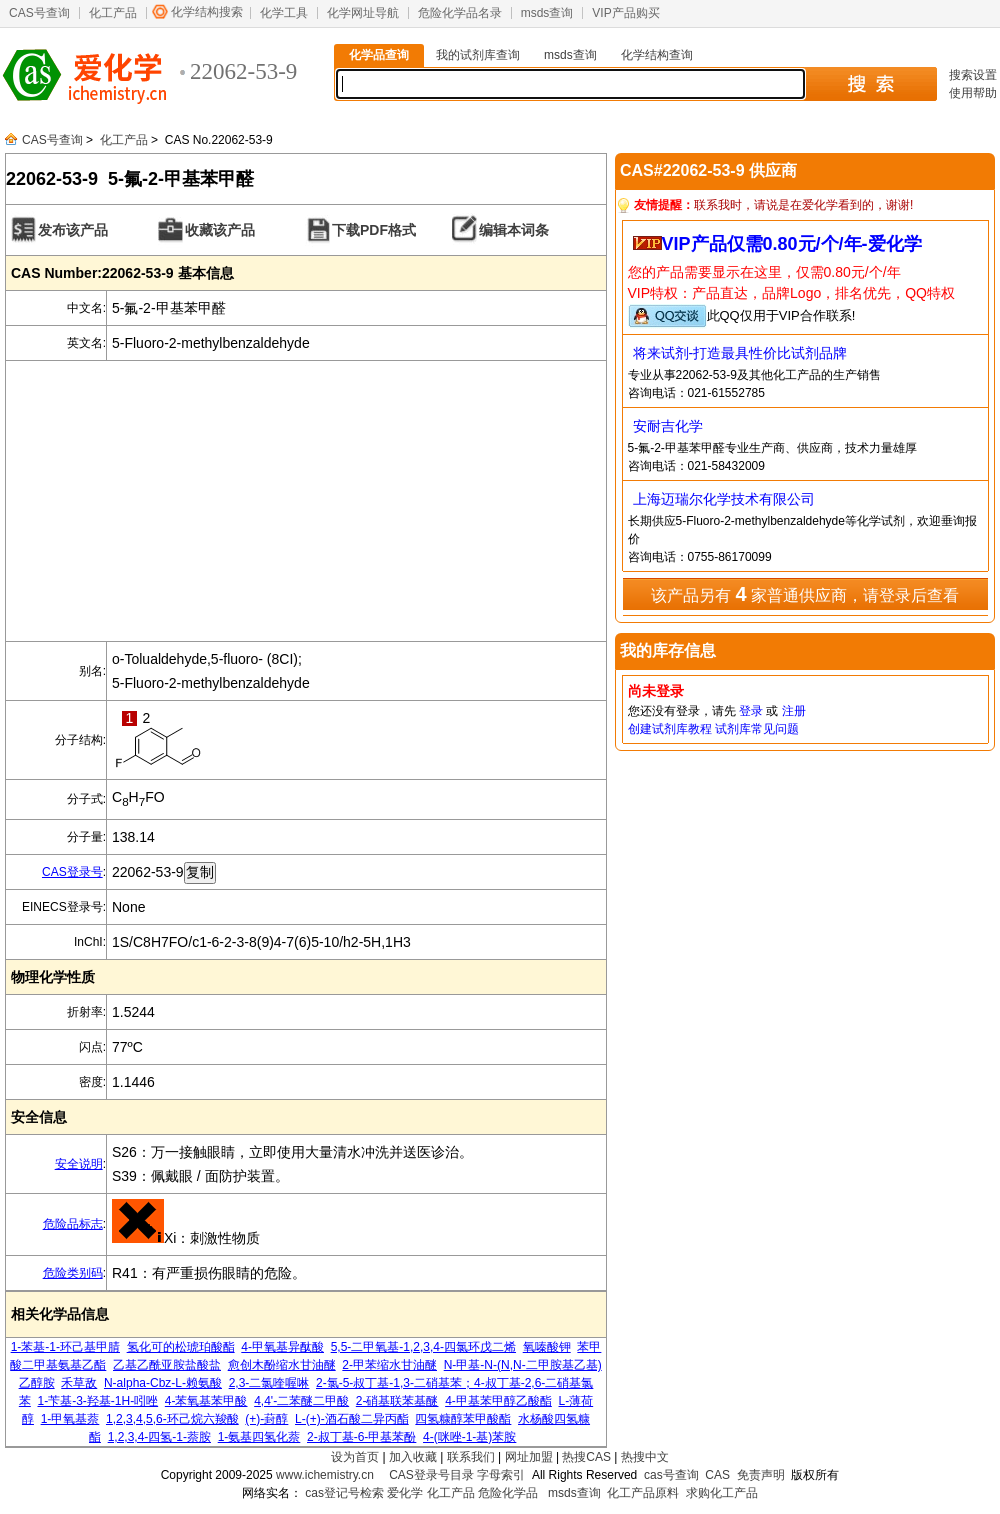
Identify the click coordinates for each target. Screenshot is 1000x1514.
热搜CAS (586, 1457)
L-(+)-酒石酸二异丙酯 (352, 1419)
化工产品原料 (643, 1493)
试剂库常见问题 (757, 729)
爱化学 (405, 1493)
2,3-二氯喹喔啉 (269, 1383)
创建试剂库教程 (670, 729)
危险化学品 (508, 1493)
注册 (794, 711)
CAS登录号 (72, 872)
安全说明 (79, 1164)
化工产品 (113, 13)
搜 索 (870, 84)
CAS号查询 (39, 13)
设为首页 (355, 1457)
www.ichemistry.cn (325, 1475)
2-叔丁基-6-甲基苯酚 (361, 1437)
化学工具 (284, 13)
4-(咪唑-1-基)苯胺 (469, 1437)
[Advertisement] (306, 501)
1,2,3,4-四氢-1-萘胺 (159, 1437)
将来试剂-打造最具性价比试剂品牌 (740, 353)
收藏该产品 (220, 230)
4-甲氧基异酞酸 (282, 1347)
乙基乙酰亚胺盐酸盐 (167, 1365)
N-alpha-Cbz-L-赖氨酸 (163, 1383)
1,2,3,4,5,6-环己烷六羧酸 (172, 1419)
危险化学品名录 (460, 13)
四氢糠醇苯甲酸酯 (463, 1419)
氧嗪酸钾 (547, 1347)
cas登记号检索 (344, 1493)
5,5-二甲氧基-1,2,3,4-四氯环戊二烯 (423, 1347)
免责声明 (761, 1475)
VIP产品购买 (625, 13)
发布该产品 (73, 230)
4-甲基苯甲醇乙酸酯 (498, 1401)
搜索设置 (973, 75)
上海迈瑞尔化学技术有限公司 (724, 499)
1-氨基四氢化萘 (259, 1437)
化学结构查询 (657, 55)
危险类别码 (73, 1273)
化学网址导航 (363, 13)
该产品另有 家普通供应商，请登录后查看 (805, 594)
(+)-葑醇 (266, 1419)
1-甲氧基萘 (70, 1419)
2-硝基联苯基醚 (397, 1401)
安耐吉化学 (668, 426)
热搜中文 (645, 1457)
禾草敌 (79, 1383)
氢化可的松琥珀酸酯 (181, 1347)
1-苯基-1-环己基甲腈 (65, 1347)
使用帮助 (973, 93)
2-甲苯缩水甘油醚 (389, 1365)
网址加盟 (529, 1457)
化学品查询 (379, 55)
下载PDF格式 (374, 230)
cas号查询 (671, 1475)
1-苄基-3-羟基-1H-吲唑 (97, 1401)
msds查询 (547, 13)
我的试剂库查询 (478, 55)
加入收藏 (413, 1457)
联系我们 (471, 1457)
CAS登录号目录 (431, 1475)
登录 (751, 711)
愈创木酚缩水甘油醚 (282, 1365)
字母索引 (501, 1475)
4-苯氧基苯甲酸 (206, 1401)
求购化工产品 (722, 1493)
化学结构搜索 (207, 12)
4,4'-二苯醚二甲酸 (301, 1401)
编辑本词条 (514, 230)
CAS (717, 1475)
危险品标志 (73, 1224)
